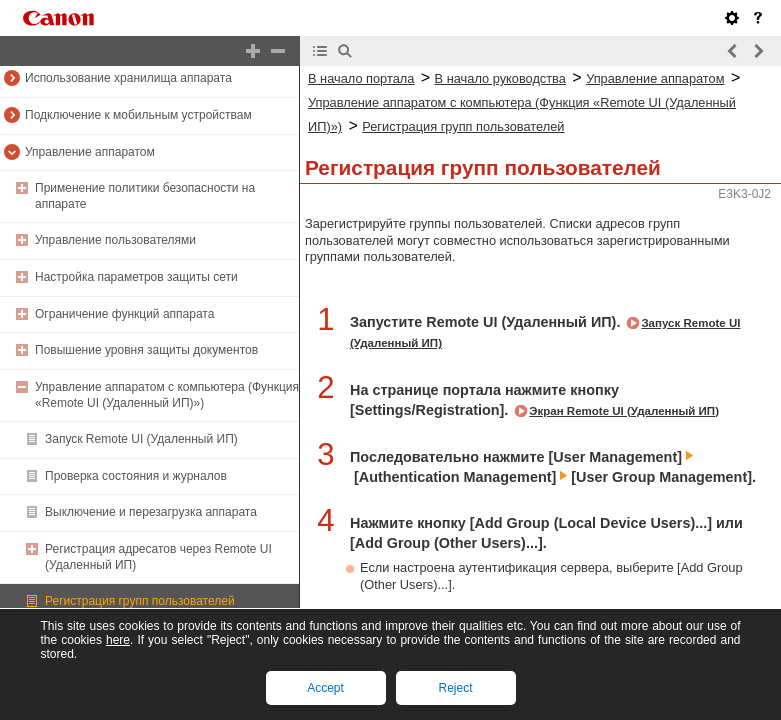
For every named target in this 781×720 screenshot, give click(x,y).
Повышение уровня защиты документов (146, 350)
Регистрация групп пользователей (140, 601)
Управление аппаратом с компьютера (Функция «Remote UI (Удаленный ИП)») (167, 395)
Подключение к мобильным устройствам (138, 115)
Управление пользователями (115, 240)
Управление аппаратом (90, 152)
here (118, 640)
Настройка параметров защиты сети (136, 277)
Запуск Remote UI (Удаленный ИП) (141, 439)
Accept (325, 688)
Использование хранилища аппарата (128, 78)
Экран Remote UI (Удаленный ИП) (624, 411)
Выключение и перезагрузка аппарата (151, 512)
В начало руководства (500, 78)
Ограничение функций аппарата (124, 314)
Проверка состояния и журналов (136, 476)
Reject (455, 688)
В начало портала (361, 78)
